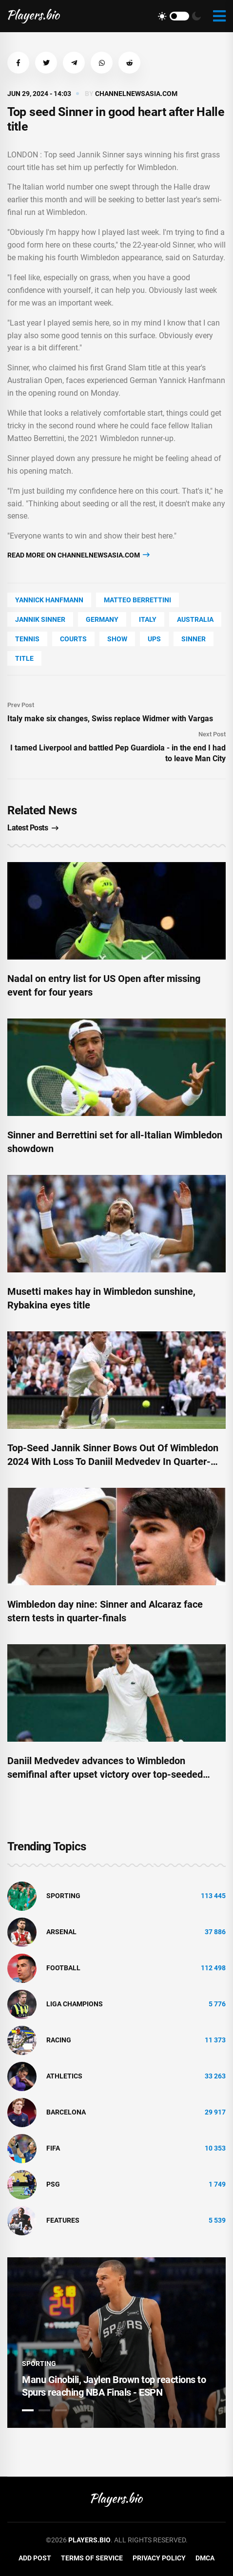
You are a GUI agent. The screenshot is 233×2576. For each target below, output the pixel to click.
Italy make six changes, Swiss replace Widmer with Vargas (110, 718)
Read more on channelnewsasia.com (78, 555)
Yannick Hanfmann (49, 600)
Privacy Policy (159, 2558)
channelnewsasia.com (136, 93)
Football (63, 1968)
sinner (193, 639)
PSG (53, 2184)
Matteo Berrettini (137, 600)
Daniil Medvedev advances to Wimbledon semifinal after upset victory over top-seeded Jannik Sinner (105, 1774)
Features (62, 2220)
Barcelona (66, 2112)
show (117, 639)
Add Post (35, 2558)
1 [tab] (28, 2410)
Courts (73, 639)
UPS (154, 639)
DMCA (204, 2558)
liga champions (74, 2004)
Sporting (63, 1896)
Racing (58, 2040)
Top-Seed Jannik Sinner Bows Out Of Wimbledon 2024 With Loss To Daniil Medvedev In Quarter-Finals (112, 1461)
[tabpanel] (116, 2342)
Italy (147, 619)
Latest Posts (32, 827)
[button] (18, 63)
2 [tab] (44, 2410)
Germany (102, 619)
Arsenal (61, 1932)
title (24, 658)
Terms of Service (92, 2558)
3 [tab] (61, 2410)
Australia (195, 619)
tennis (27, 639)
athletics (64, 2076)
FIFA (53, 2148)
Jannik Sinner (40, 619)
